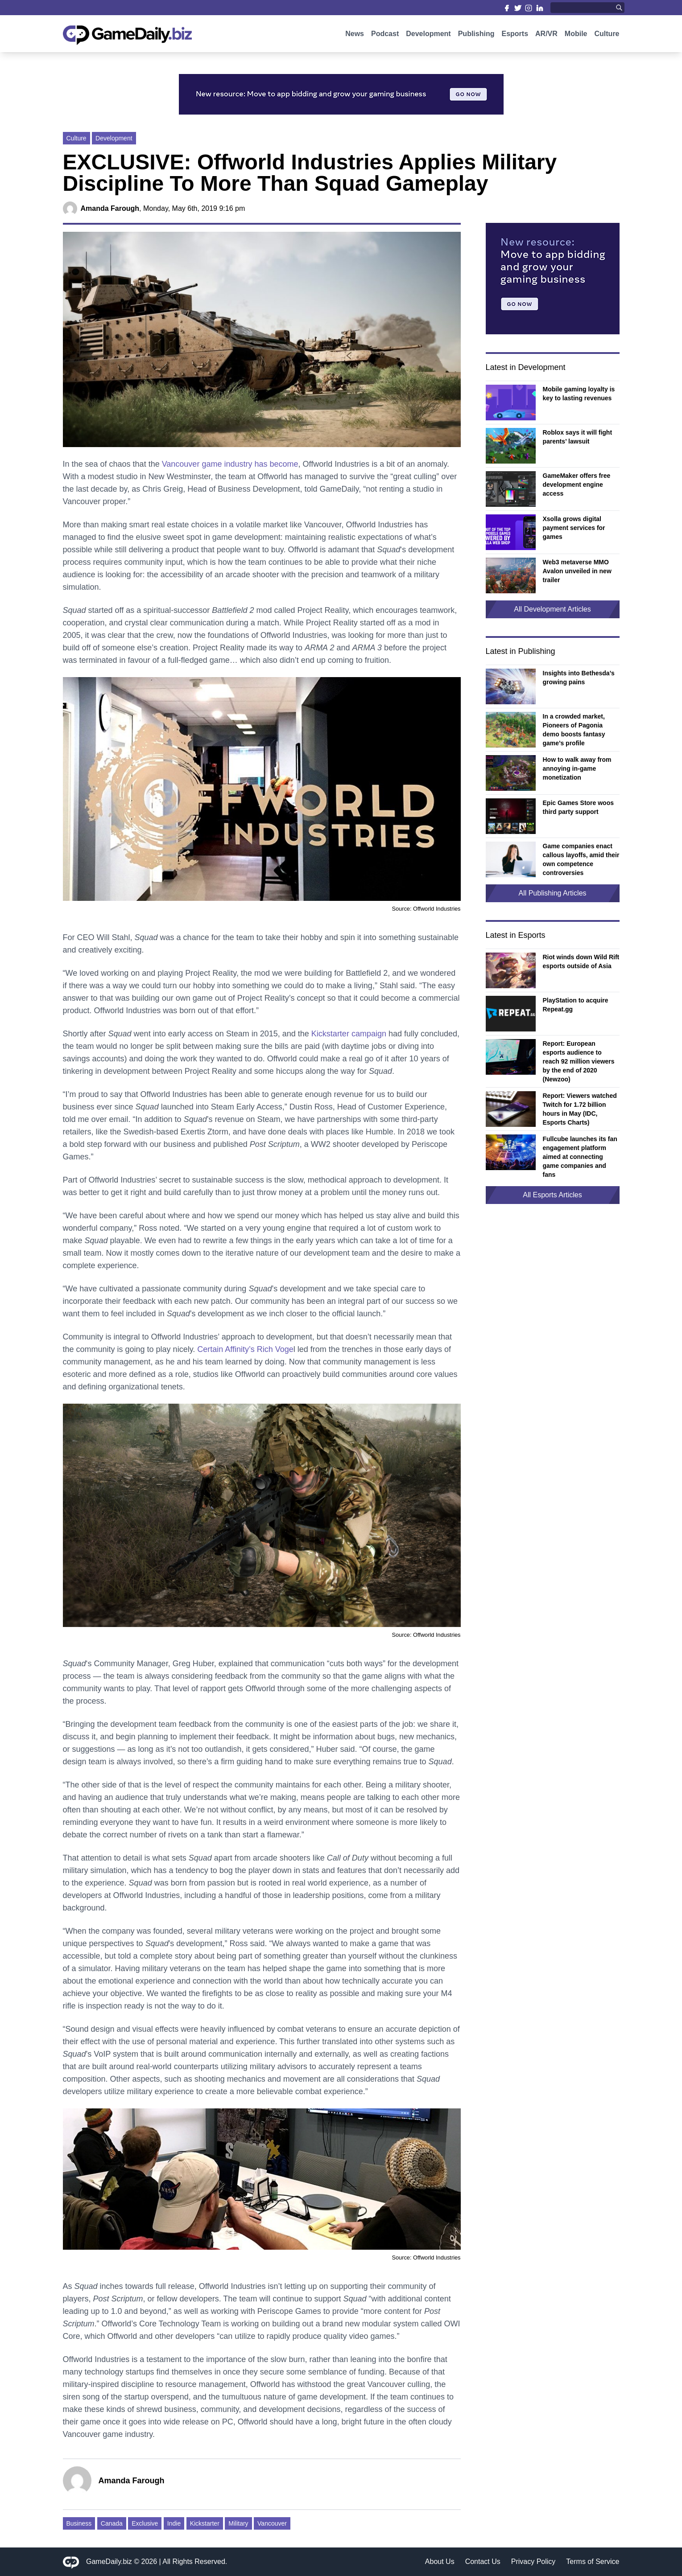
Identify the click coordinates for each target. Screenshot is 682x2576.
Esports (514, 39)
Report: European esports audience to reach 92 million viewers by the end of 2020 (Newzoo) (579, 1061)
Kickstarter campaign (348, 1033)
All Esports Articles (552, 1195)
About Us (440, 2561)
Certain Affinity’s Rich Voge (245, 1349)
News (354, 39)
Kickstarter (204, 2523)
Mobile (576, 39)
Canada (112, 2523)
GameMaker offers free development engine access (577, 484)
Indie (174, 2523)
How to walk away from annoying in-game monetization (577, 768)
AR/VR (546, 39)
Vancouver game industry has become (230, 464)
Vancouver (272, 2523)
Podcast (385, 39)
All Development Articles (552, 609)
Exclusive (145, 2523)
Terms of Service (592, 2561)
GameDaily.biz (109, 2561)
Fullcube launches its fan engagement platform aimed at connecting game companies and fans (580, 1156)
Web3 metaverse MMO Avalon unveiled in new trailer (577, 571)
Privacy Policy (533, 2561)
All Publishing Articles (552, 893)
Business (79, 2523)
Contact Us (482, 2561)
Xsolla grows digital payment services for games (574, 527)
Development (428, 39)
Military (238, 2523)
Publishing (476, 39)
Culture (607, 39)
